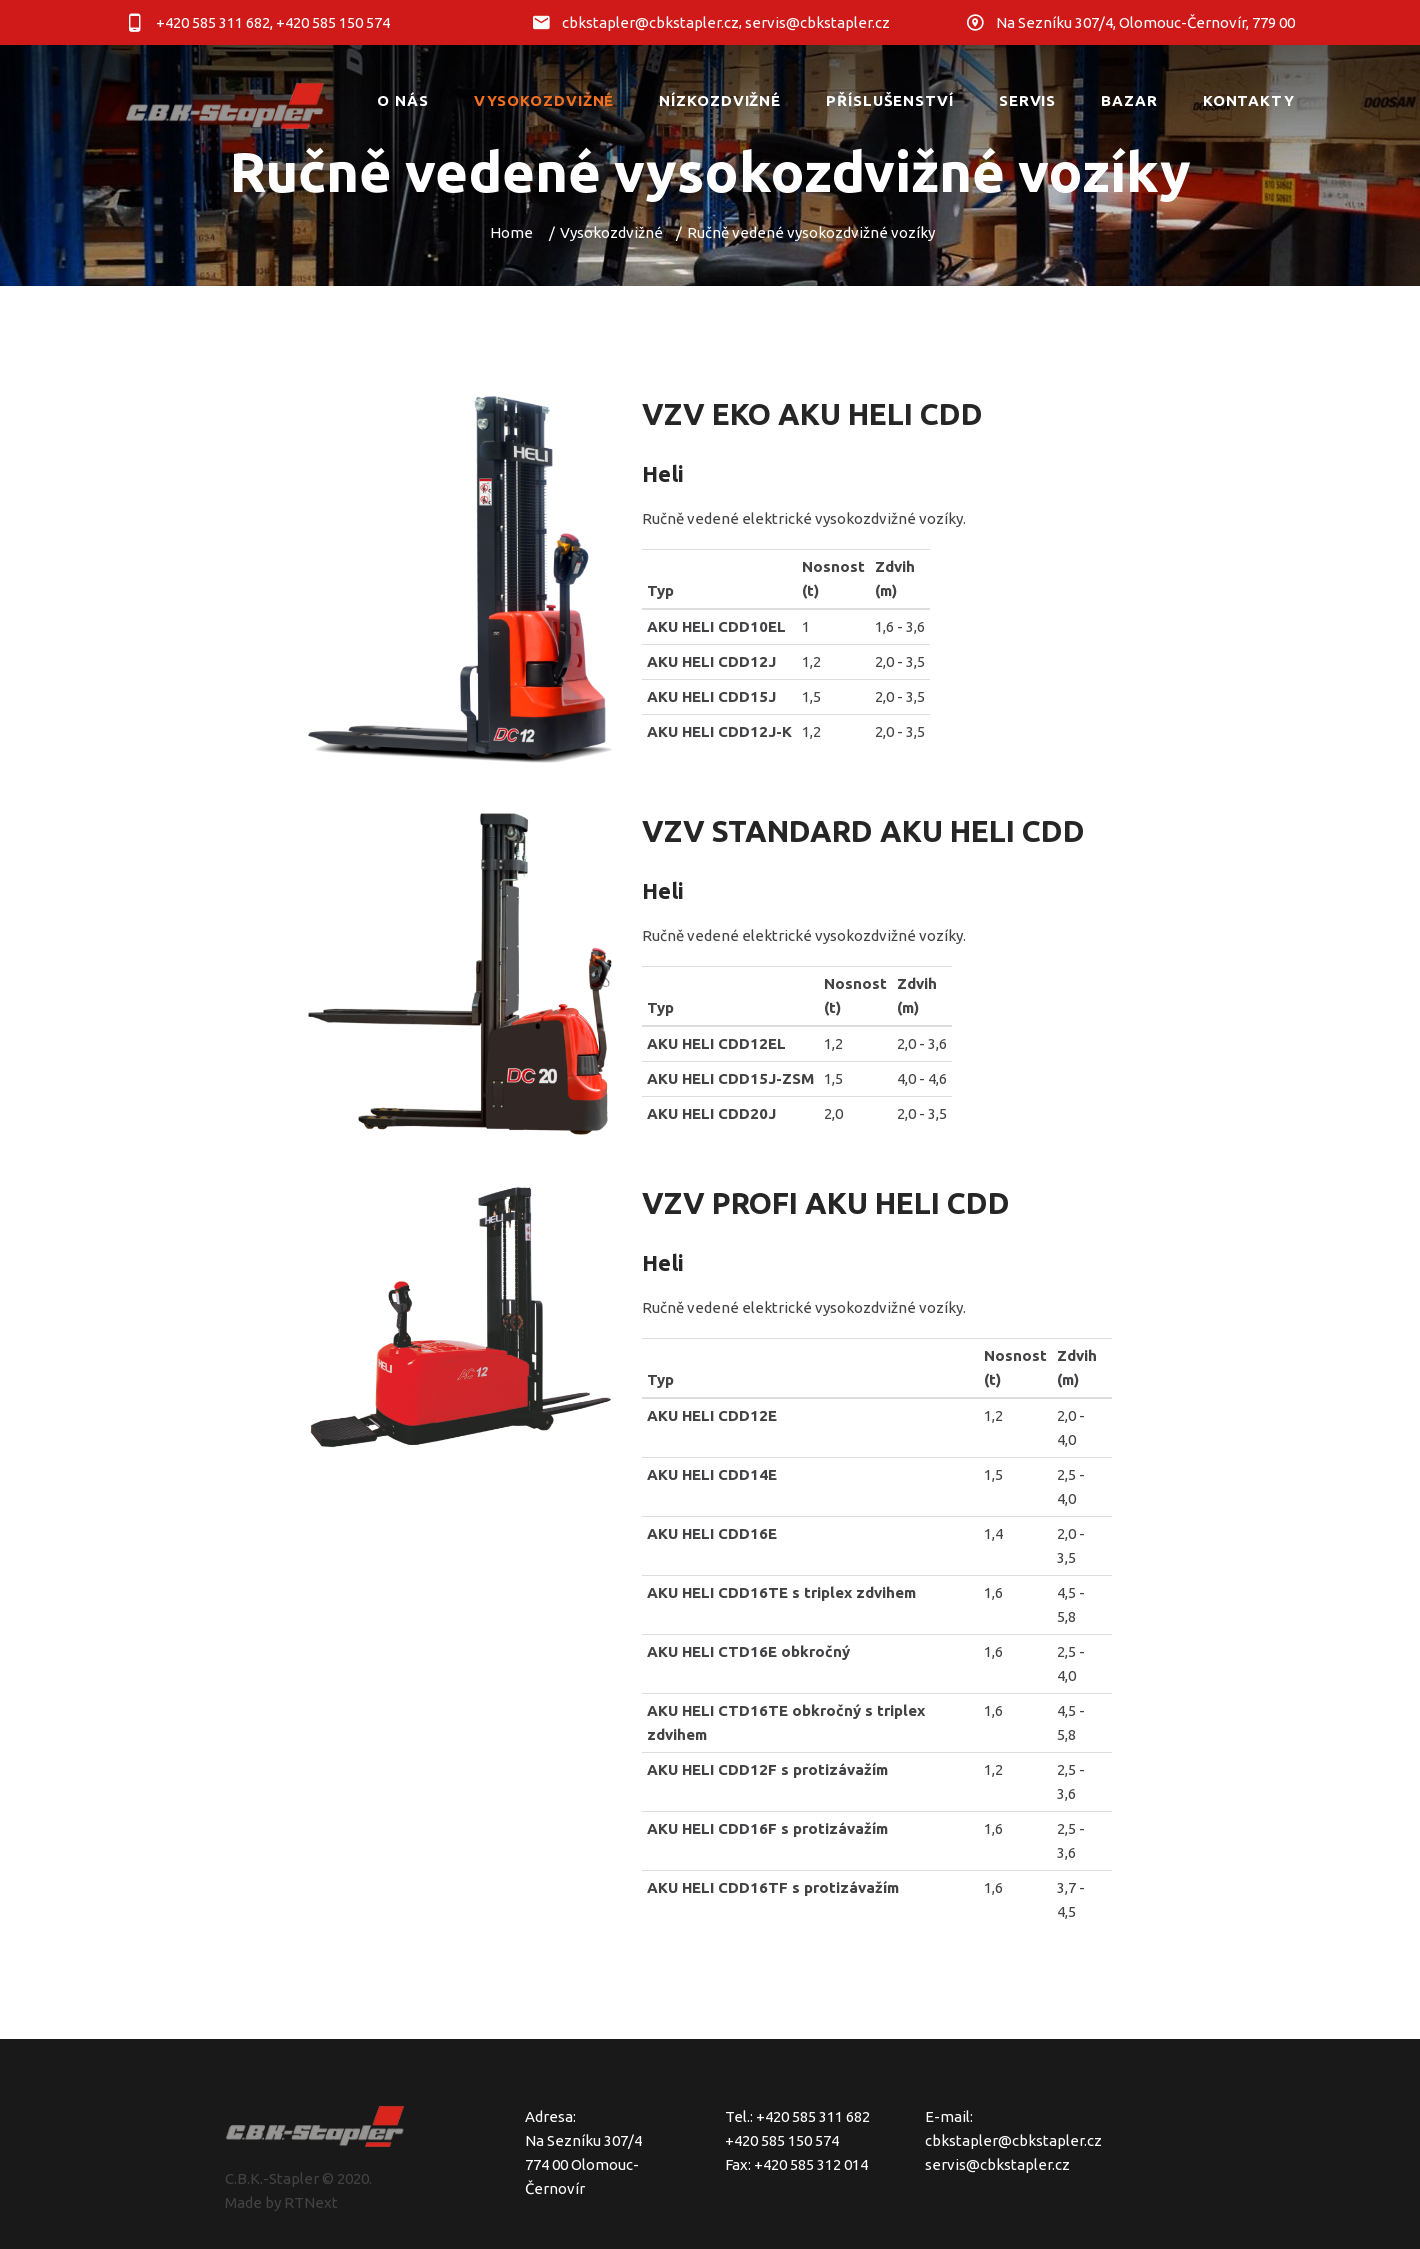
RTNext (311, 2202)
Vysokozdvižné (611, 232)
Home (511, 232)
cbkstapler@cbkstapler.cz (1013, 2140)
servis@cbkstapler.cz (997, 2164)
